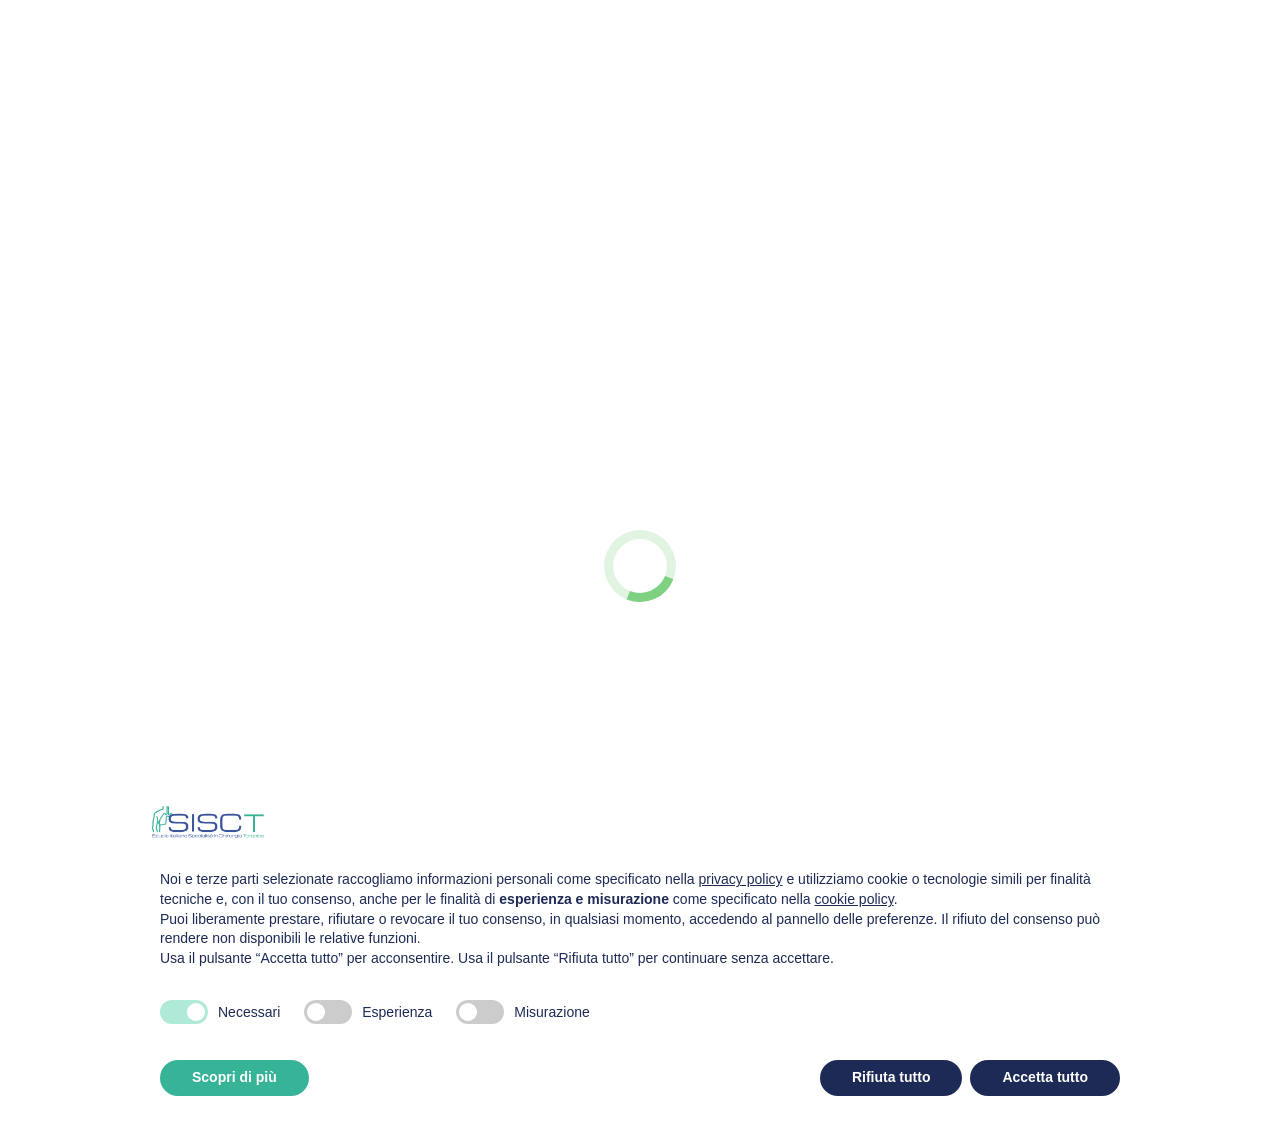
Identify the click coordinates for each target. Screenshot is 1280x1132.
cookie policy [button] (854, 899)
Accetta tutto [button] (1045, 1077)
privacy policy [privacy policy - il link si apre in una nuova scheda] (741, 879)
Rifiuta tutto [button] (891, 1077)
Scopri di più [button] (234, 1077)
